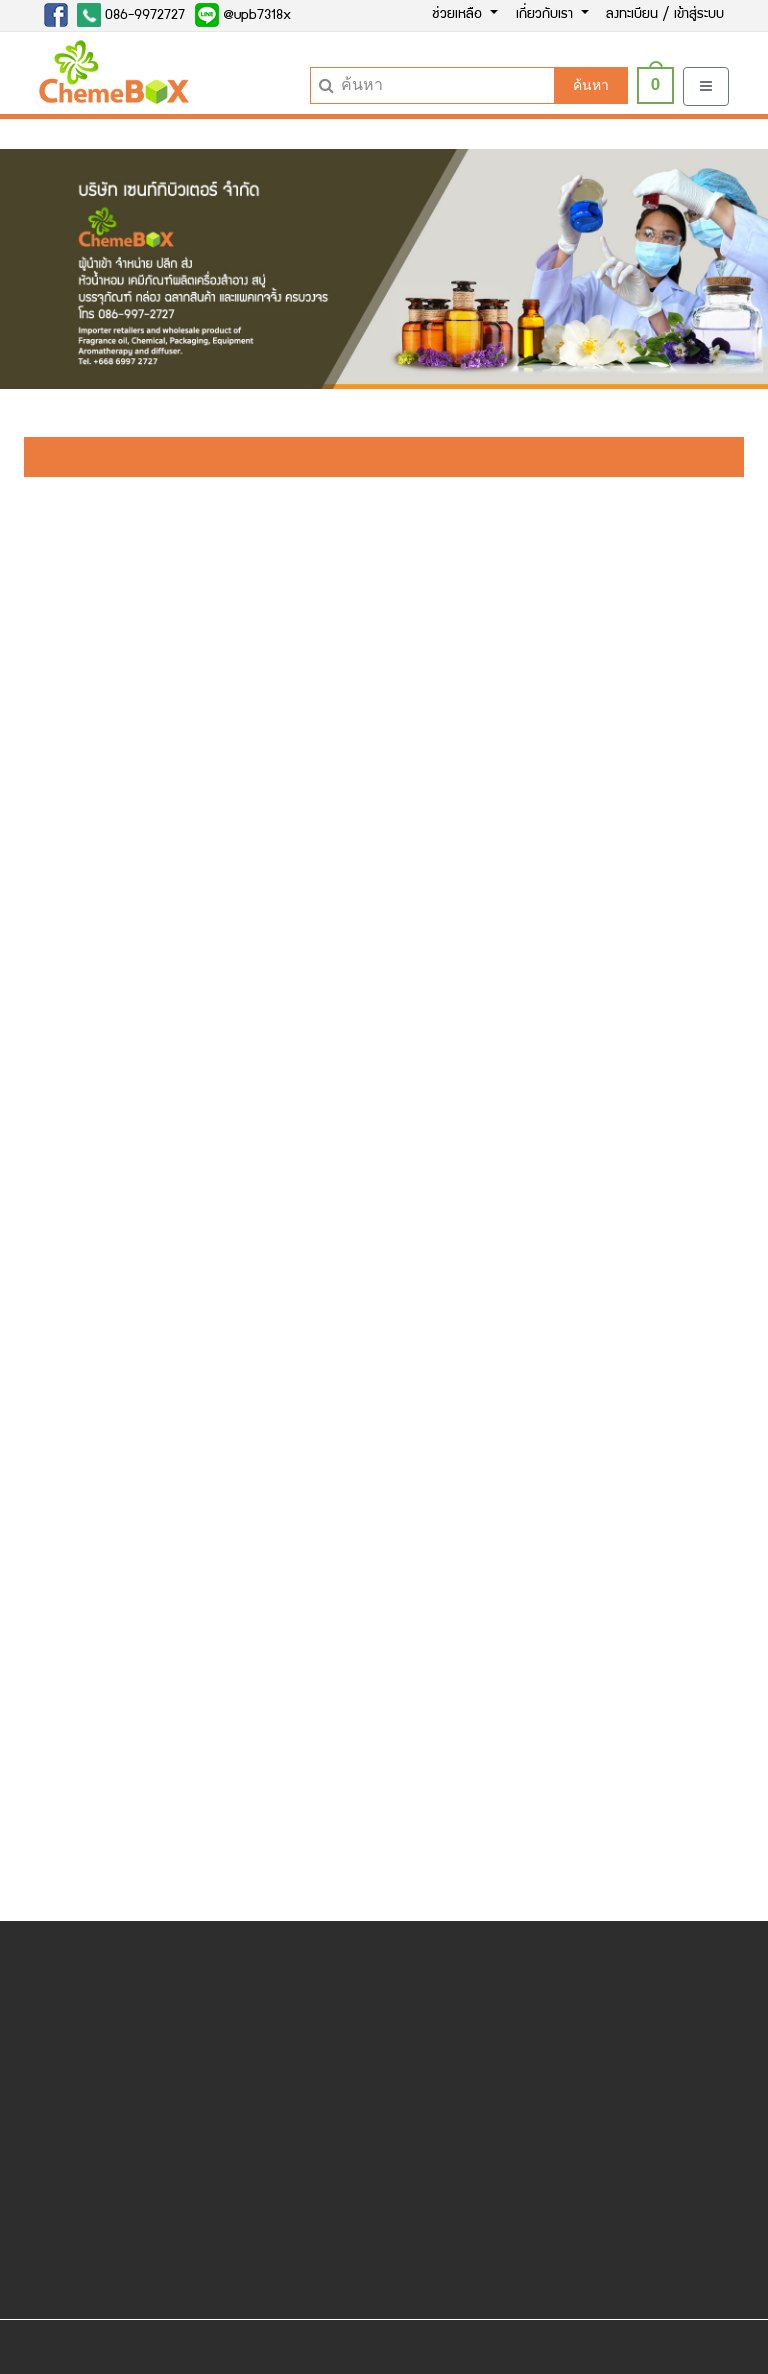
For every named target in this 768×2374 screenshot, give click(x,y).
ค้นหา (591, 85)
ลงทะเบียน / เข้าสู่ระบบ (665, 15)
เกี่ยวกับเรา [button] (546, 15)
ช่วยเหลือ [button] (459, 15)
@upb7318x (243, 15)
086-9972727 (131, 15)
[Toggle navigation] (706, 86)
